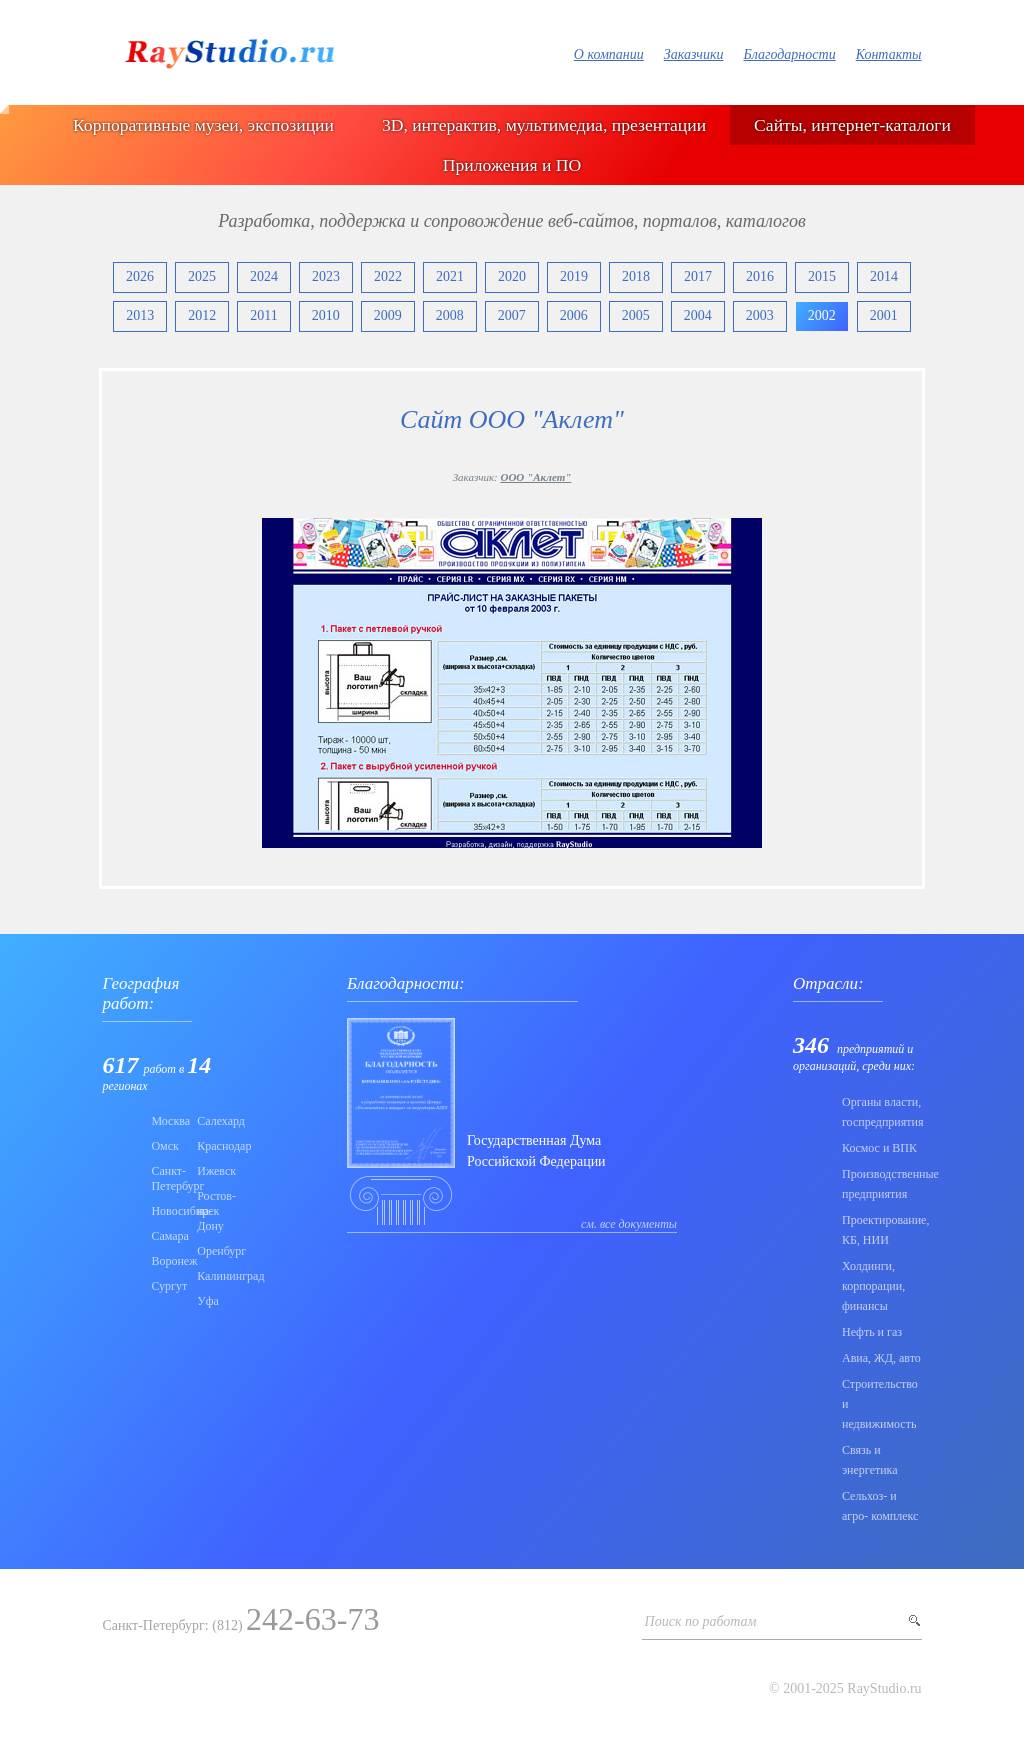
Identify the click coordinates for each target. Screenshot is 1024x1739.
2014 (884, 276)
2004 (698, 315)
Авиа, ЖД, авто (881, 1358)
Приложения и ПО (512, 165)
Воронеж (168, 1261)
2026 (140, 276)
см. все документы (629, 1224)
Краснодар (214, 1146)
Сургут (168, 1286)
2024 (264, 276)
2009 (388, 315)
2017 (698, 276)
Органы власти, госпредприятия (882, 1112)
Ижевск (214, 1171)
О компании (609, 54)
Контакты (889, 54)
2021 (450, 276)
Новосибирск (168, 1211)
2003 (760, 315)
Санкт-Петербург (168, 1178)
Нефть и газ (872, 1332)
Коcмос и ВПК (879, 1148)
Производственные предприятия (882, 1184)
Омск (164, 1146)
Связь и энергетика (870, 1460)
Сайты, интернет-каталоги (852, 125)
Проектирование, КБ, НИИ (882, 1230)
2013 (140, 315)
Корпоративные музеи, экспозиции (203, 125)
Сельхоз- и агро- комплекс (880, 1506)
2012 (202, 315)
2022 (388, 276)
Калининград (214, 1276)
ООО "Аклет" (535, 477)
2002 (822, 315)
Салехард (214, 1121)
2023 (326, 276)
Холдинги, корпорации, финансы (873, 1286)
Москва (168, 1121)
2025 (202, 276)
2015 (822, 276)
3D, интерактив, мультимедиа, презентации (544, 125)
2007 (512, 315)
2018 (636, 276)
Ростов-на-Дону (214, 1211)
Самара (168, 1236)
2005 (636, 315)
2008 (450, 315)
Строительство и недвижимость (880, 1404)
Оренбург (214, 1251)
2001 (884, 315)
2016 (760, 276)
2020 (512, 276)
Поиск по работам (701, 1621)
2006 (574, 315)
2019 (574, 276)
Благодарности (789, 54)
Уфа (208, 1301)
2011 (263, 315)
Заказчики (694, 54)
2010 (326, 315)
